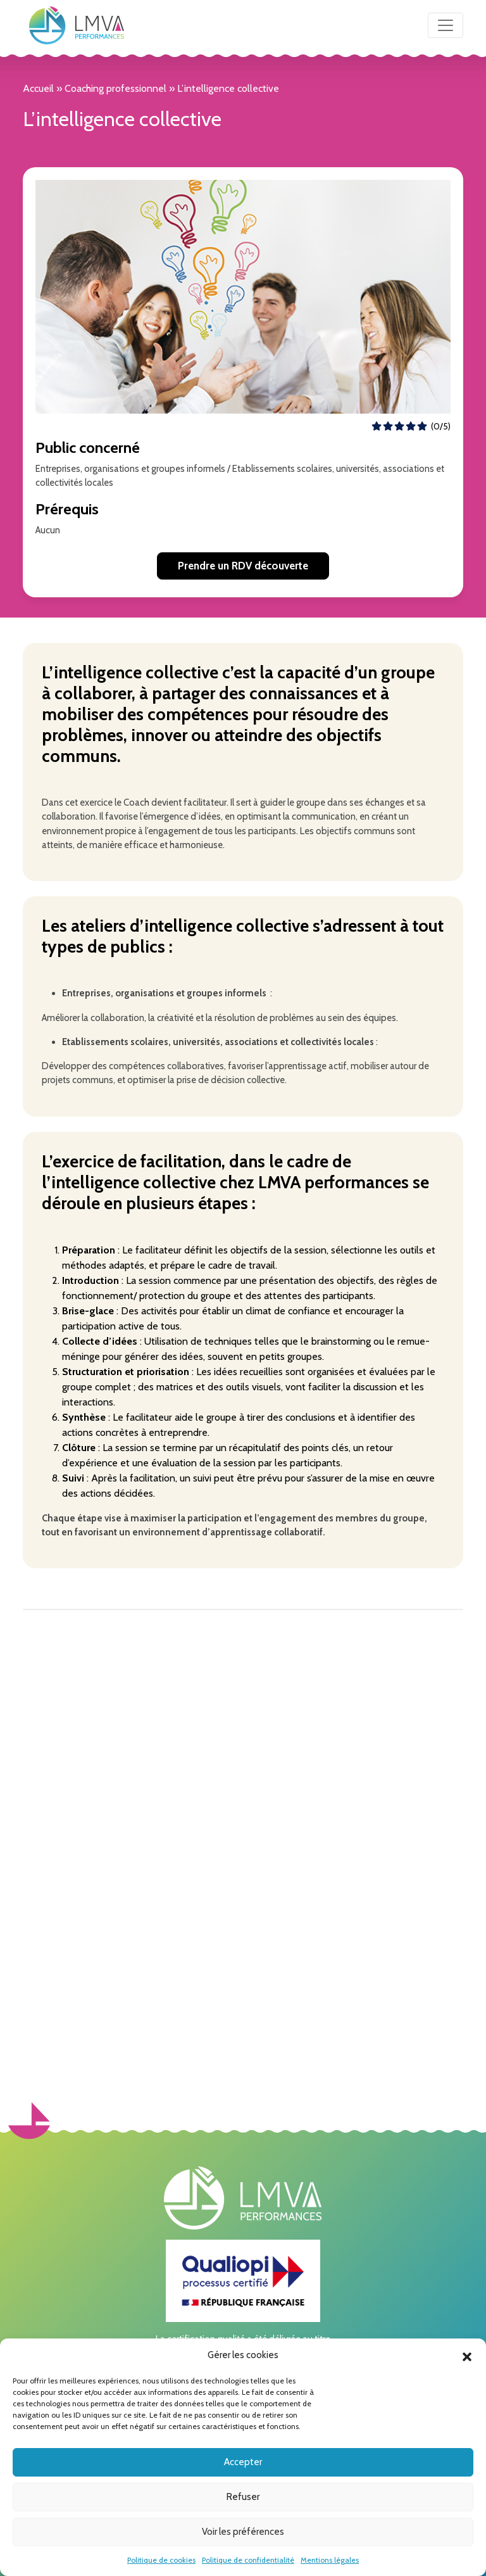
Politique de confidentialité (248, 2560)
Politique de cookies (161, 2560)
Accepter (243, 2462)
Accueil (38, 88)
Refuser (243, 2497)
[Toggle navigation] (445, 25)
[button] (467, 2355)
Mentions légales (330, 2560)
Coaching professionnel (115, 88)
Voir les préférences (243, 2531)
